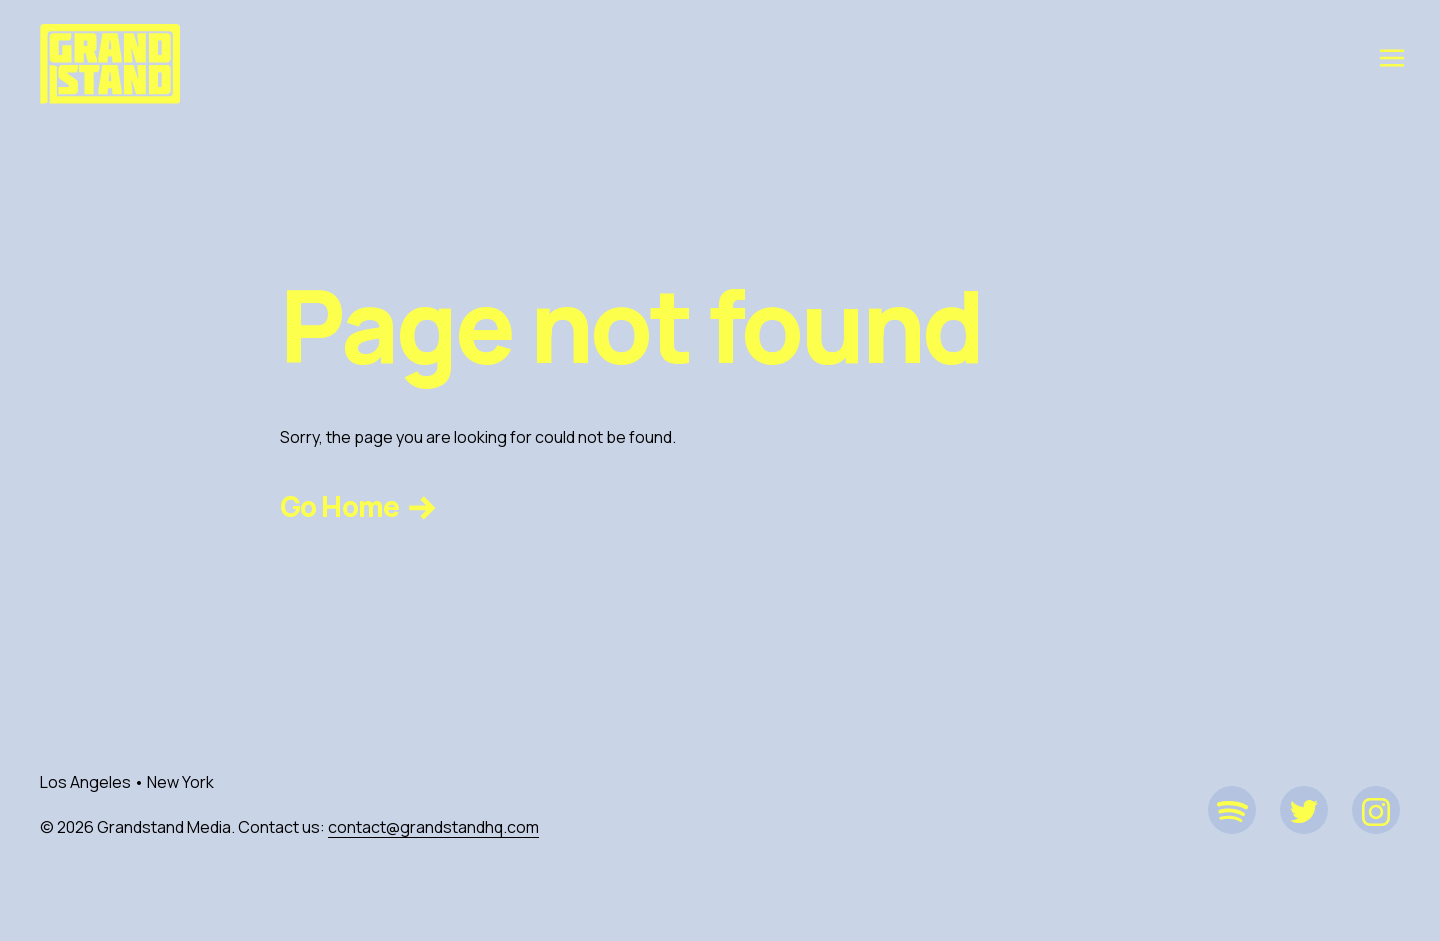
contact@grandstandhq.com (433, 827)
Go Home (360, 506)
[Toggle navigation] (1392, 57)
